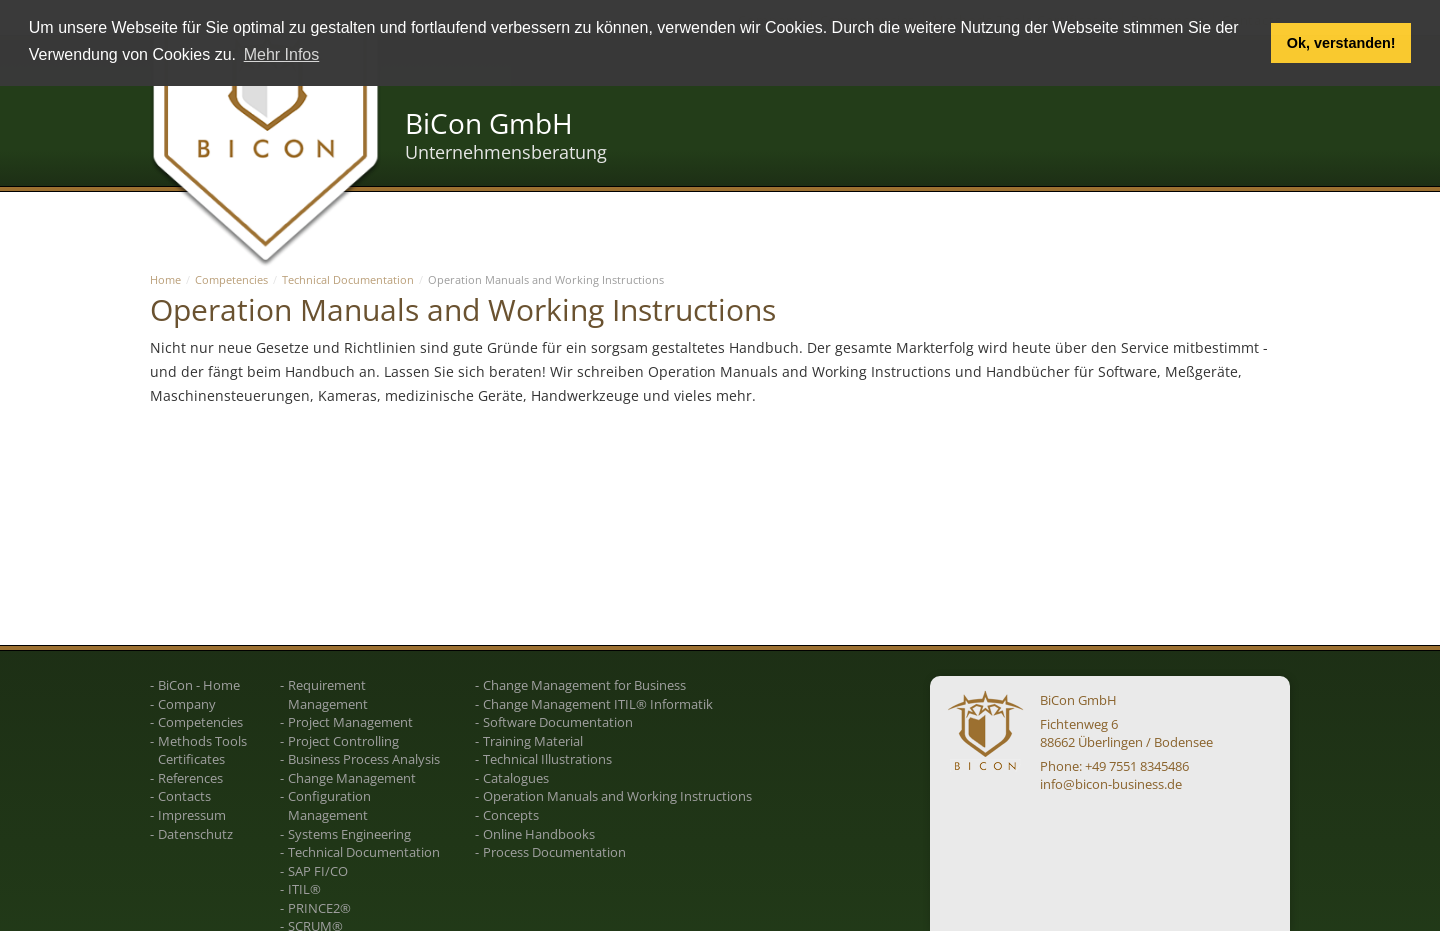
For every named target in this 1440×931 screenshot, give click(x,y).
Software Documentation (558, 722)
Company (187, 704)
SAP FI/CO (318, 871)
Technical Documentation (348, 279)
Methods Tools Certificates (202, 750)
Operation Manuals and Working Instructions (617, 796)
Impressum (192, 815)
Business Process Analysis (364, 759)
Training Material (533, 741)
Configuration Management (329, 805)
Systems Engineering (349, 834)
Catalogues (516, 778)
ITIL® (304, 889)
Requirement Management (328, 694)
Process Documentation (554, 852)
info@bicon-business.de (1111, 784)
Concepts (511, 815)
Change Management (352, 778)
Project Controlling (343, 741)
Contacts (184, 796)
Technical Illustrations (547, 759)
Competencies (231, 279)
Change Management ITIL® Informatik (598, 704)
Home (165, 279)
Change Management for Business (584, 685)
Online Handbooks (539, 834)
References (190, 778)
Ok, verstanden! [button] (1341, 43)
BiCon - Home (199, 685)
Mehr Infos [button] (282, 54)
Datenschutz (195, 834)
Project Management (350, 722)
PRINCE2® (319, 908)
